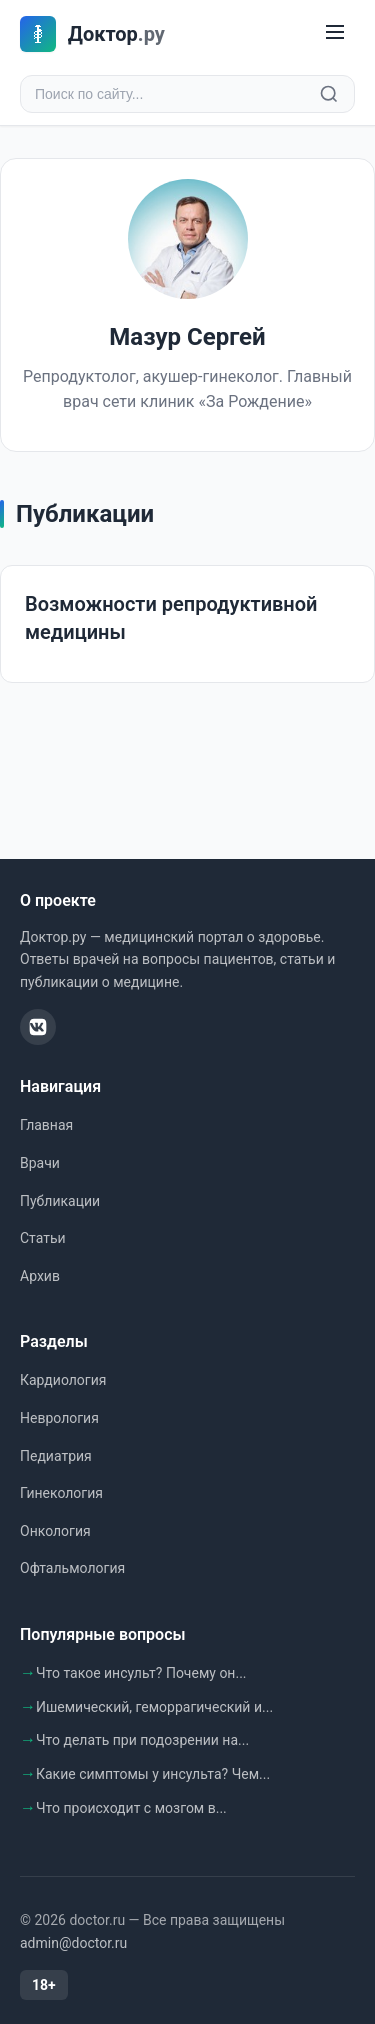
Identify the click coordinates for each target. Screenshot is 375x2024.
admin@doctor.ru (73, 1943)
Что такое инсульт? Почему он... (141, 1673)
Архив (40, 1276)
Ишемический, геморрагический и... (154, 1707)
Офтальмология (72, 1568)
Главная (46, 1125)
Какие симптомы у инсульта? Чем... (153, 1774)
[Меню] (335, 33)
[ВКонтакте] (38, 1027)
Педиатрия (56, 1456)
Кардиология (63, 1380)
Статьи (43, 1238)
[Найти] (329, 94)
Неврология (59, 1418)
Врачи (40, 1163)
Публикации (60, 1201)
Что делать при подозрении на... (142, 1740)
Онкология (55, 1531)
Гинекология (61, 1493)
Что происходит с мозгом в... (131, 1808)
